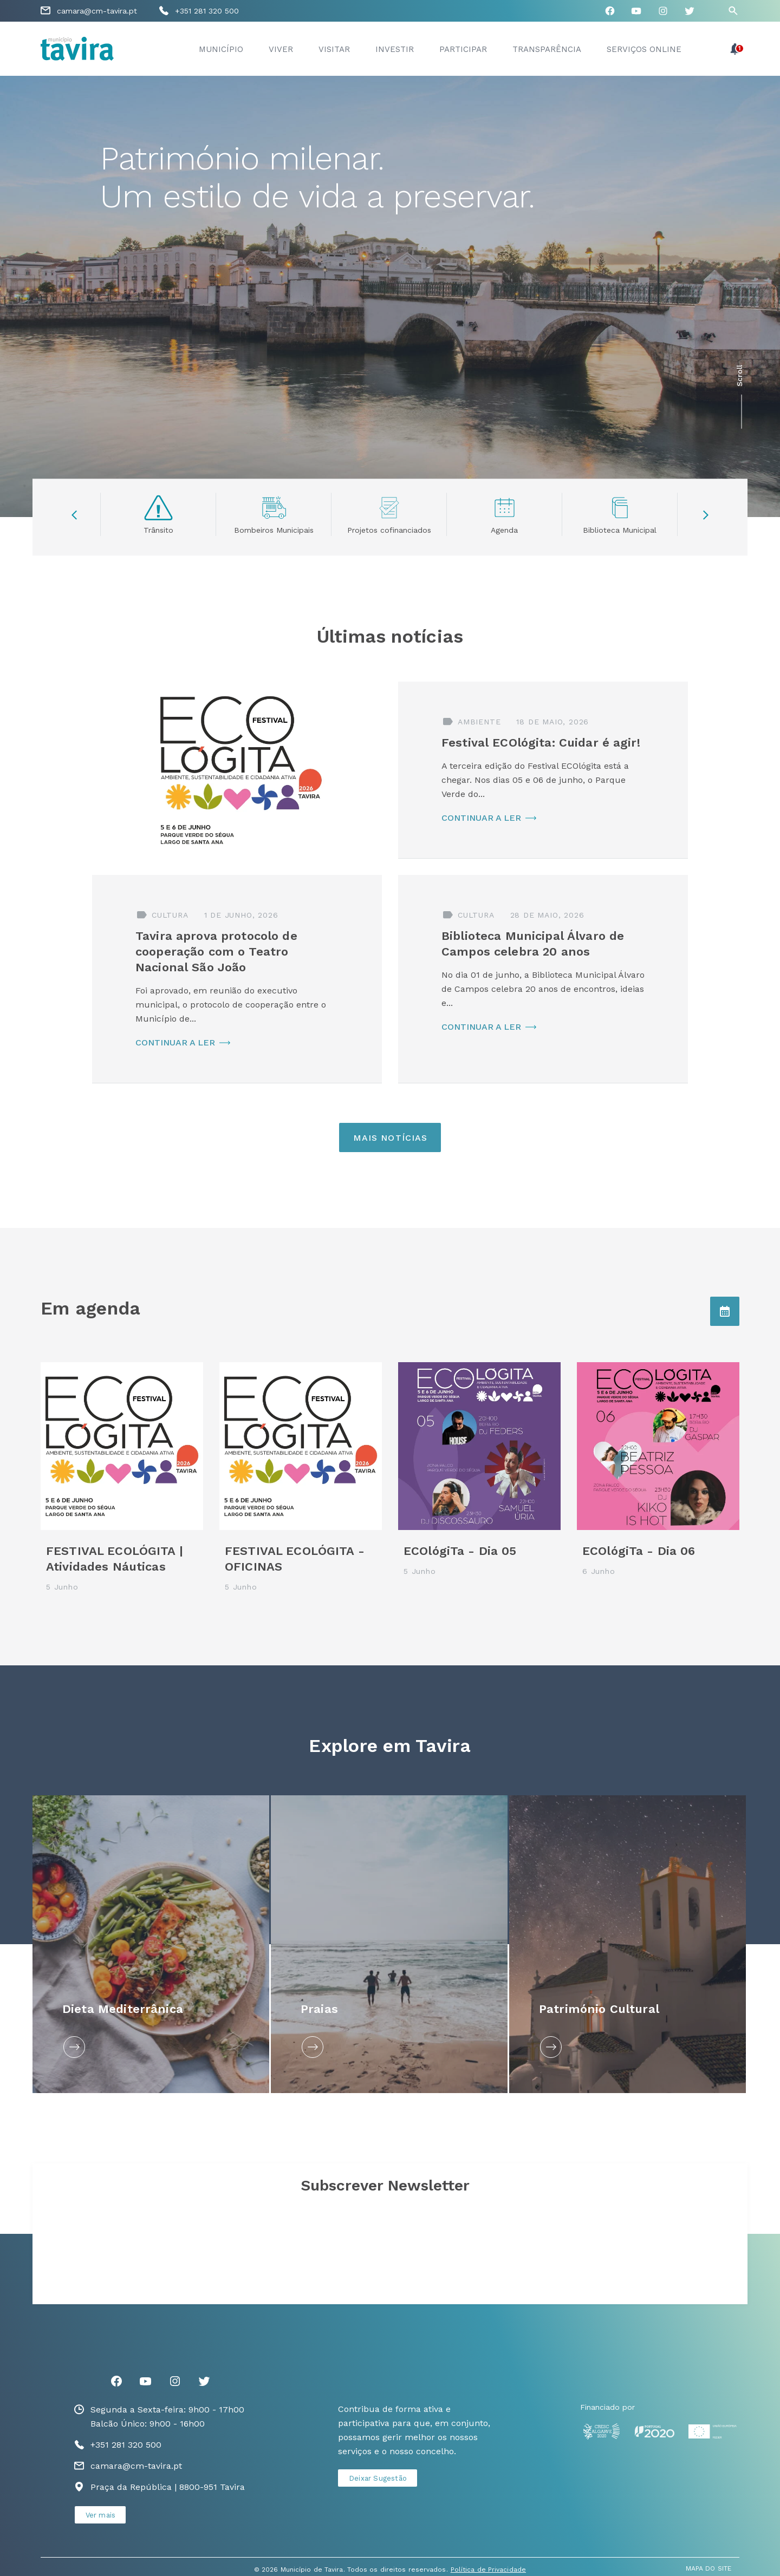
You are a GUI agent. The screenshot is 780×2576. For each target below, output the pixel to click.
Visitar (334, 49)
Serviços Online (644, 49)
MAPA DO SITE (708, 2568)
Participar (463, 49)
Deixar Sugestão (378, 2478)
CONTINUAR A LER (481, 818)
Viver (281, 49)
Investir (394, 49)
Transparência (546, 49)
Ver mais (101, 2515)
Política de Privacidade (488, 2569)
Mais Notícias (390, 1138)
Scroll (739, 376)
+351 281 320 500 (207, 10)
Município (221, 49)
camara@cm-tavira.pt (97, 10)
